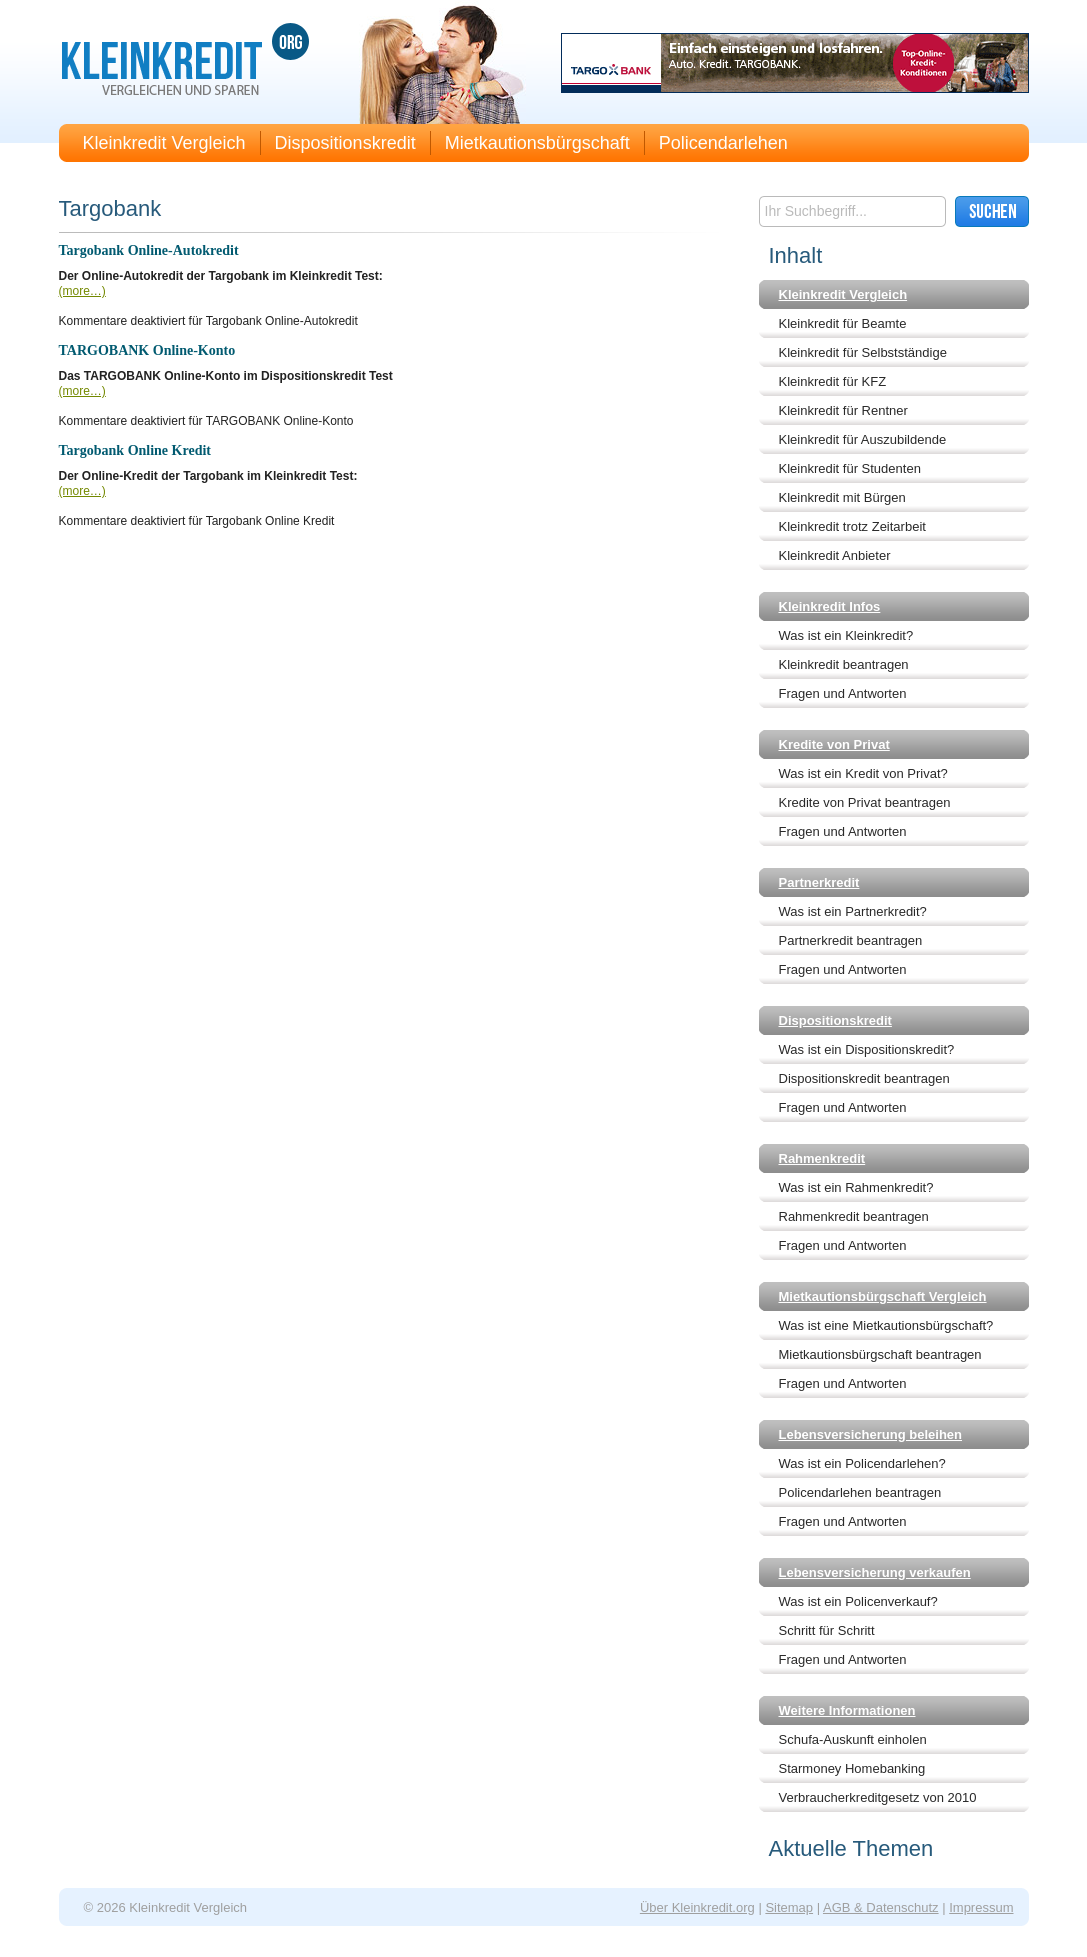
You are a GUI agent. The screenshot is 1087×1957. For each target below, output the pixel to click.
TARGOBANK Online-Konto (147, 350)
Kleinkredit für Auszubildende (863, 439)
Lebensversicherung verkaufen (875, 1572)
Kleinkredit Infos (830, 606)
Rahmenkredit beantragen (854, 1216)
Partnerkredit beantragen (851, 940)
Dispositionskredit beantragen (864, 1078)
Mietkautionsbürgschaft (537, 143)
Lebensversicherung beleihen (871, 1434)
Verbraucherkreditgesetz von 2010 (878, 1797)
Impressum (981, 1907)
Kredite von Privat (834, 744)
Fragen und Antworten (843, 693)
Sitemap (789, 1907)
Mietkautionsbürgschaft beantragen (880, 1354)
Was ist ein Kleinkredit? (846, 635)
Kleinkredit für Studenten (850, 468)
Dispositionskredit (345, 143)
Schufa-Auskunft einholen (853, 1739)
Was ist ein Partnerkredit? (853, 911)
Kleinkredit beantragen (844, 664)
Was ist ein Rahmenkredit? (856, 1187)
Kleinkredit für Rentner (843, 410)
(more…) (82, 291)
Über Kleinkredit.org (697, 1907)
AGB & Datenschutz (881, 1907)
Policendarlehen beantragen (860, 1492)
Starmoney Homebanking (852, 1768)
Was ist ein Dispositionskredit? (867, 1049)
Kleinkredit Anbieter (835, 555)
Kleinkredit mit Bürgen (842, 497)
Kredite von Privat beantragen (865, 802)
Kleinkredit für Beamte (843, 323)
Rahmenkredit (822, 1158)
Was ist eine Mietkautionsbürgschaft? (886, 1325)
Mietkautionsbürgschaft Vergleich (883, 1296)
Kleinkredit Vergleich (164, 143)
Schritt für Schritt (827, 1630)
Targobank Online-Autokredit (149, 250)
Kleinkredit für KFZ (833, 381)
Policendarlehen (723, 143)
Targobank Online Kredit (135, 450)
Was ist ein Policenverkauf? (858, 1601)
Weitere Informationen (847, 1710)
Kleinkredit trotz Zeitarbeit (852, 526)
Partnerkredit (819, 882)
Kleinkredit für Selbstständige (863, 352)
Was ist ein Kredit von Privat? (863, 773)
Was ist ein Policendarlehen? (862, 1463)
